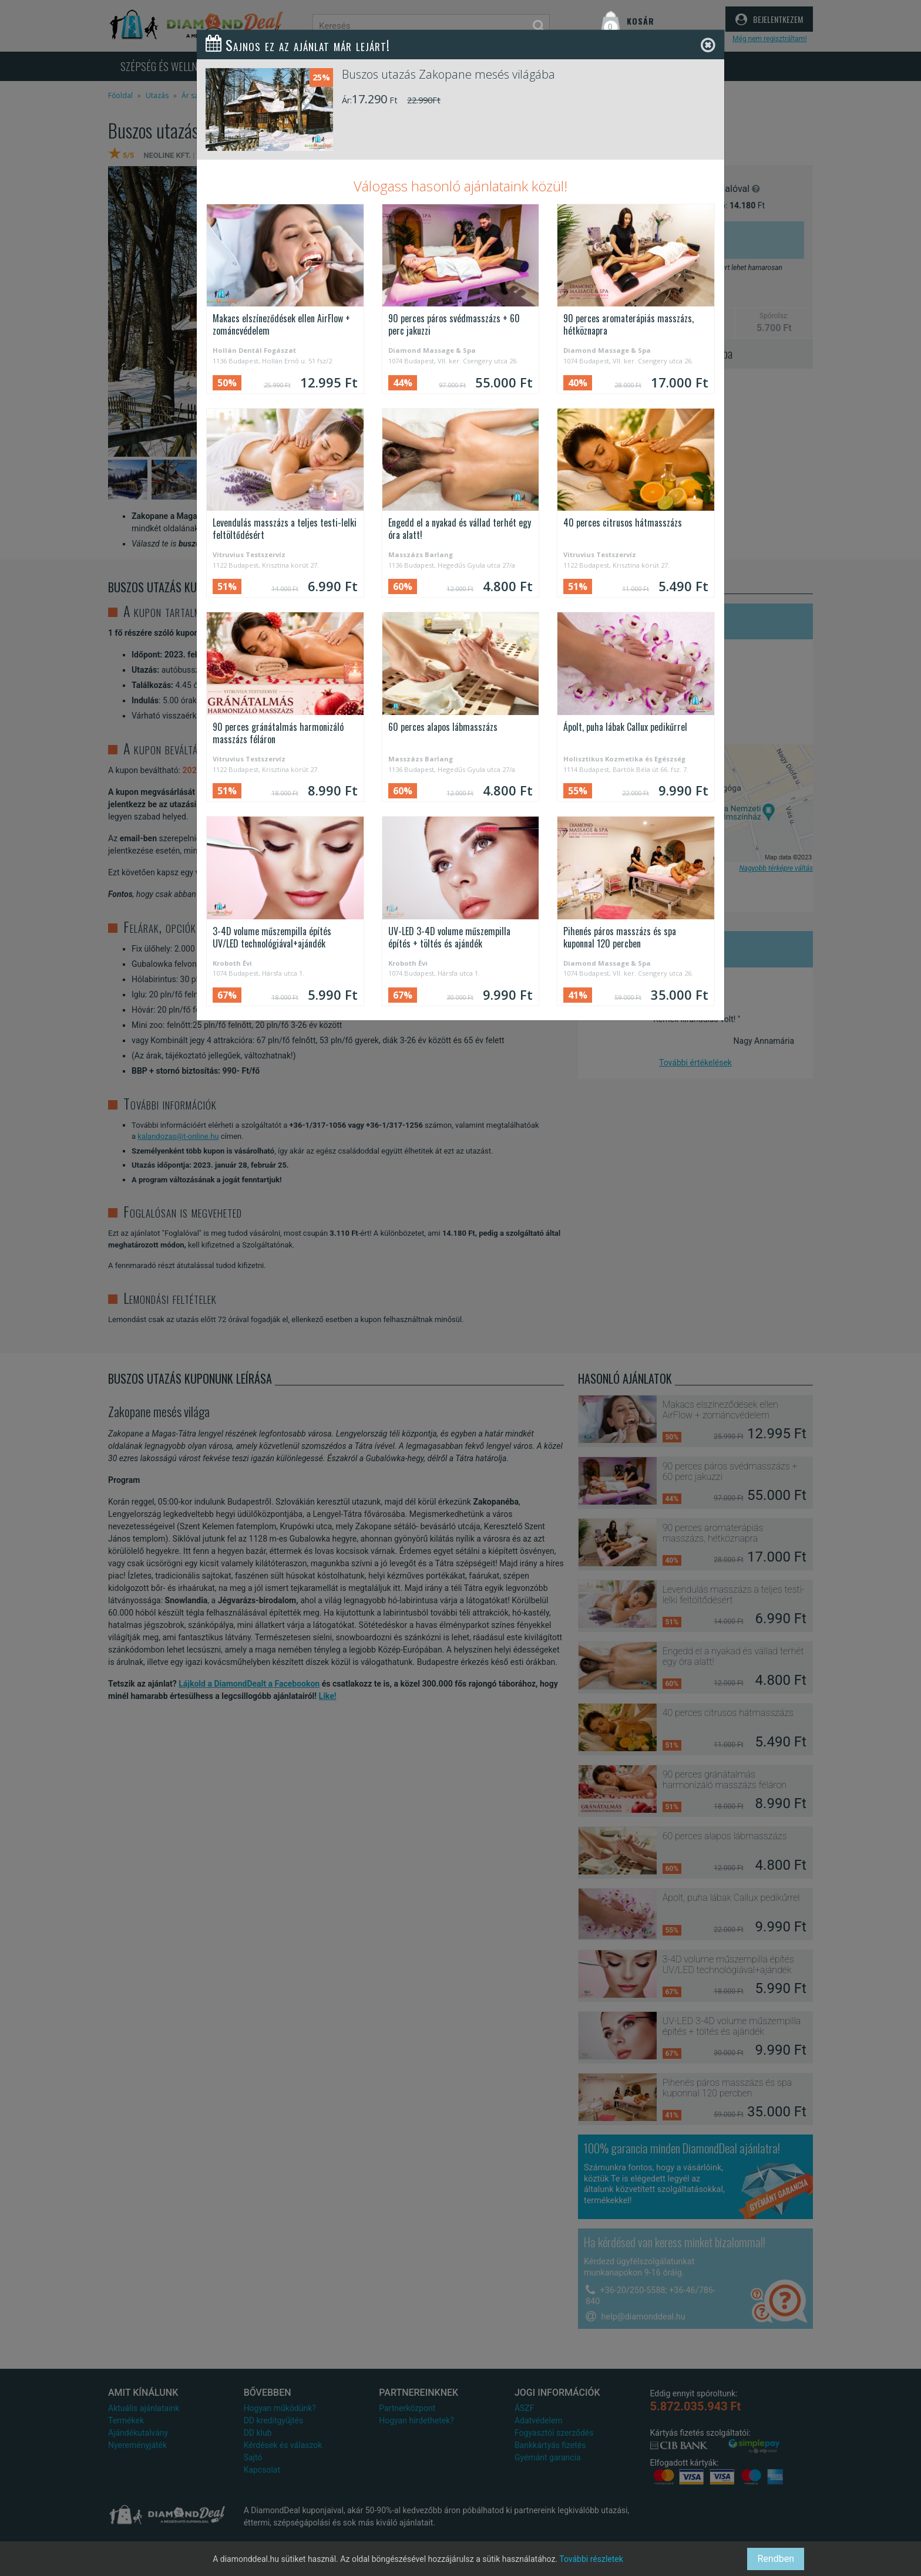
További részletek (591, 2559)
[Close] (708, 45)
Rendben (775, 2558)
